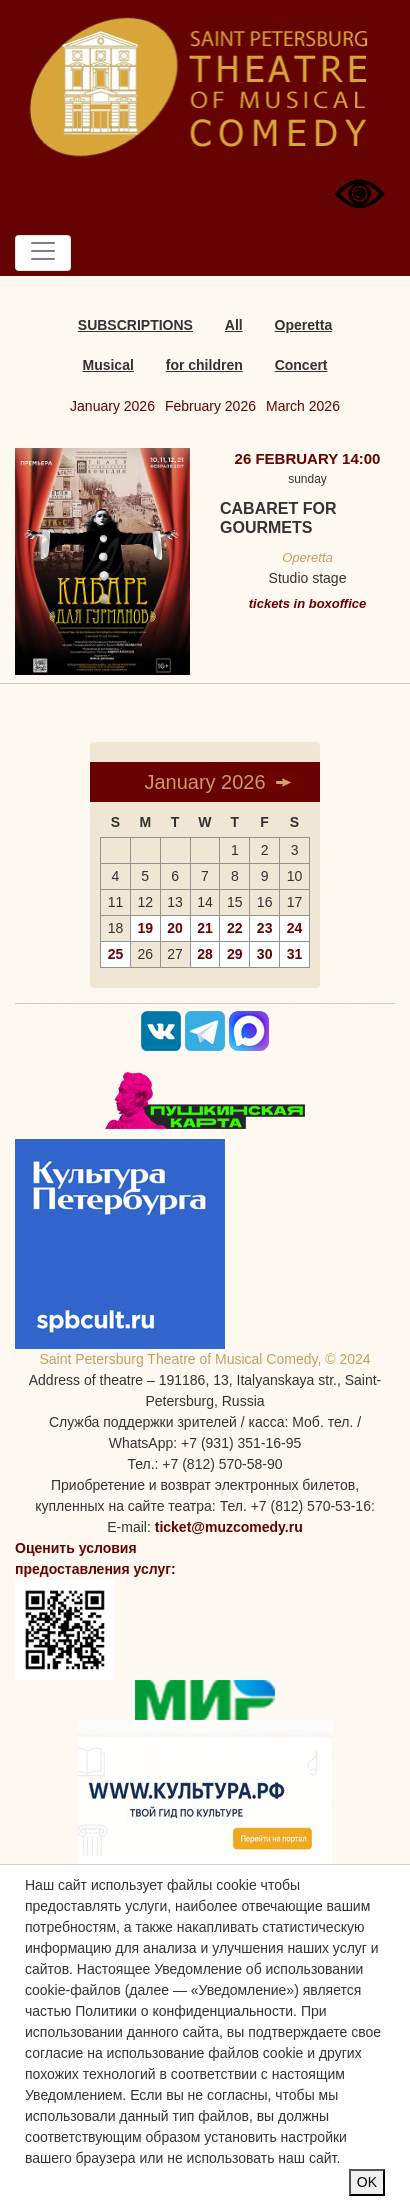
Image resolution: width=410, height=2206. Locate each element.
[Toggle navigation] (43, 253)
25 (116, 954)
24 (295, 928)
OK (367, 2182)
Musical (107, 365)
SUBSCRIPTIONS (135, 325)
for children (204, 365)
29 (235, 954)
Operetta (304, 325)
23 (265, 928)
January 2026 (112, 406)
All (234, 325)
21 (205, 928)
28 (205, 954)
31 (295, 954)
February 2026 (210, 406)
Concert (301, 365)
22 (235, 928)
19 (145, 928)
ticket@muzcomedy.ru (229, 1527)
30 (265, 954)
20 (175, 928)
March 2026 (303, 406)
